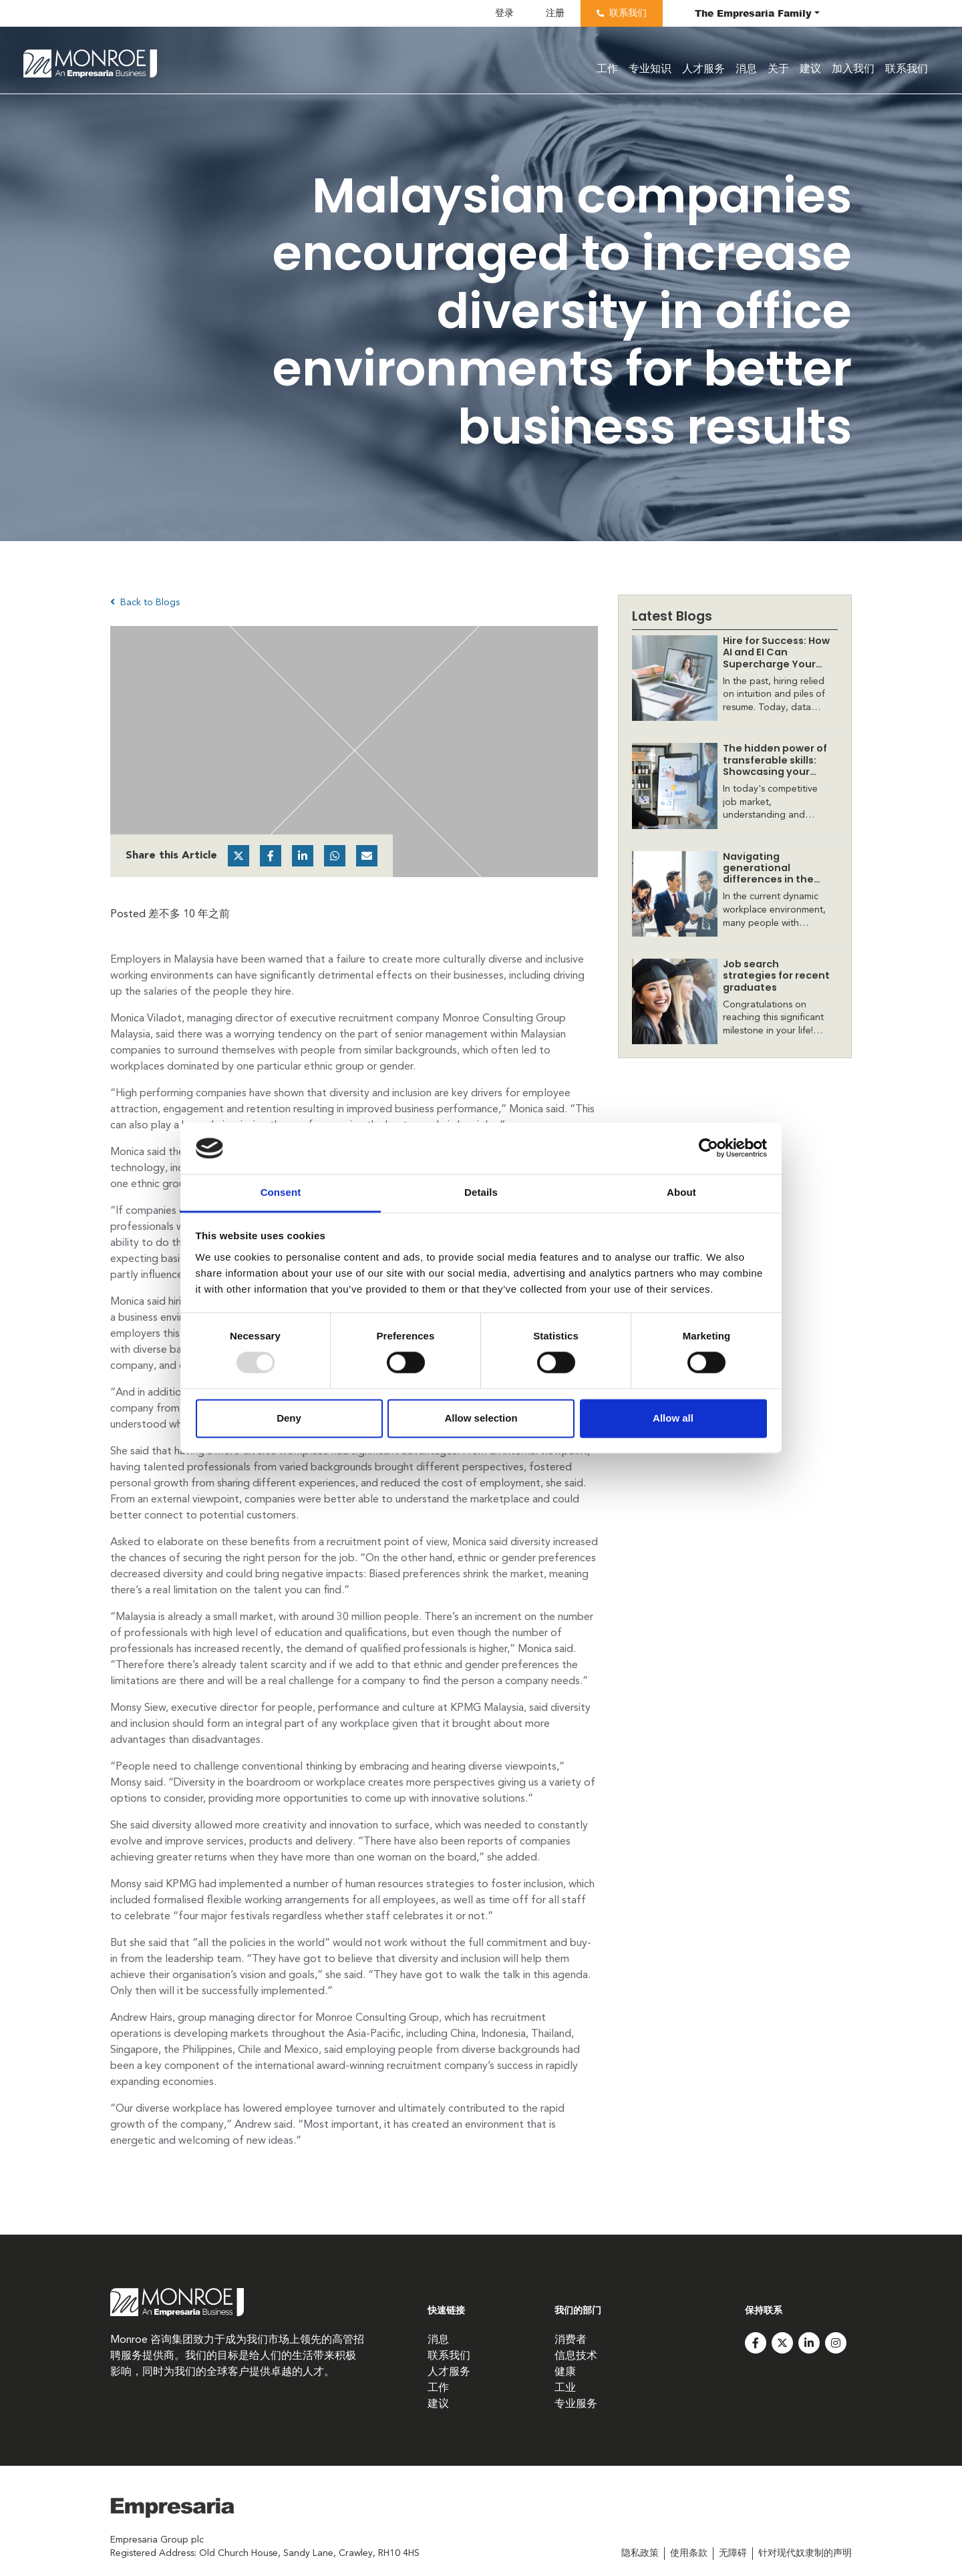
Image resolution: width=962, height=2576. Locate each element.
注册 (555, 12)
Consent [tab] (281, 1192)
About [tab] (681, 1192)
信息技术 (575, 2356)
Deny (289, 1418)
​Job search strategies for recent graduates (776, 975)
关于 (778, 69)
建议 (810, 69)
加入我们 (853, 69)
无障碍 (733, 2553)
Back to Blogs (145, 602)
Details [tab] (481, 1192)
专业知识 (650, 69)
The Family (753, 12)
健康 (565, 2372)
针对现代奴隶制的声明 (805, 2553)
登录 (504, 12)
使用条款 (688, 2553)
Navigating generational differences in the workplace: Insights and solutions (772, 879)
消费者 (570, 2340)
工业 (565, 2388)
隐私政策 (640, 2553)
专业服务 (575, 2404)
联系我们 (628, 12)
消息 (746, 69)
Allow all (673, 1418)
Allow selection (480, 1418)
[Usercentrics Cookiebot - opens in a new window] (708, 1148)
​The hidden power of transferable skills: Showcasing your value (775, 766)
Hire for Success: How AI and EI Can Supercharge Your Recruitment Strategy (776, 663)
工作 (607, 69)
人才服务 (703, 69)
